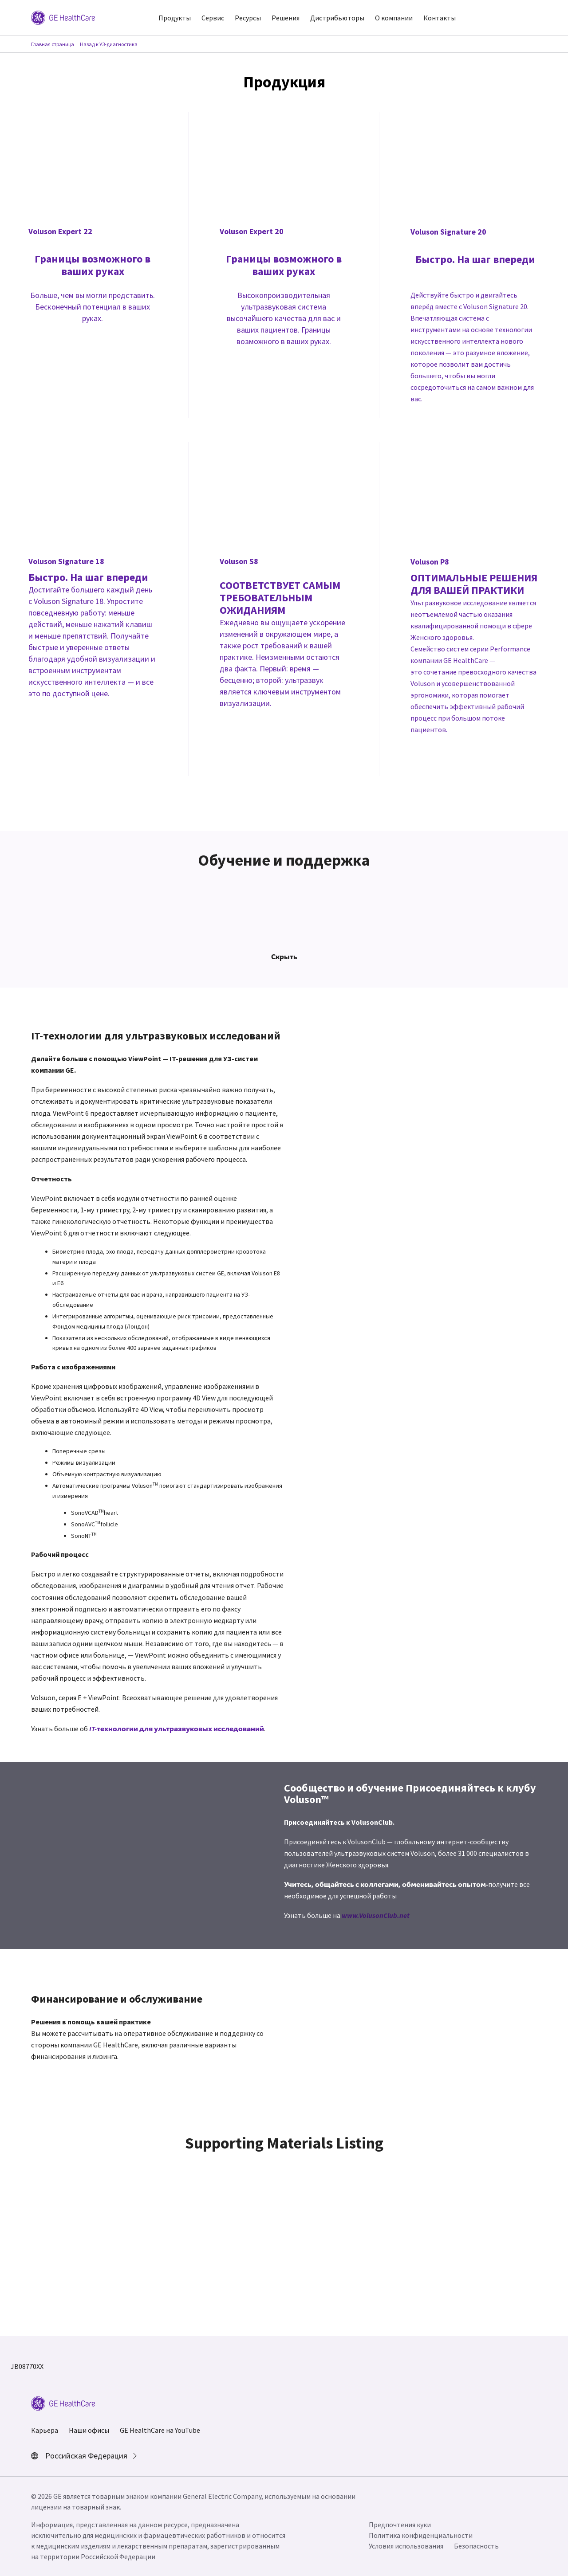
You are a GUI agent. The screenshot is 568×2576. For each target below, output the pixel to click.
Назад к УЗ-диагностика (109, 44)
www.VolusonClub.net (376, 1915)
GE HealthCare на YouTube (160, 2430)
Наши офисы (89, 2430)
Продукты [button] (174, 17)
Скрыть (284, 956)
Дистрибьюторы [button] (337, 17)
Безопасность (476, 2545)
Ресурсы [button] (248, 17)
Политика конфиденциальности (421, 2535)
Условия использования (406, 2545)
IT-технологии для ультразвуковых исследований (176, 1728)
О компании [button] (394, 17)
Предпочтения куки (400, 2524)
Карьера (44, 2430)
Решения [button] (286, 17)
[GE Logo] (63, 16)
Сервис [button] (212, 17)
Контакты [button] (439, 17)
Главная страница (52, 44)
